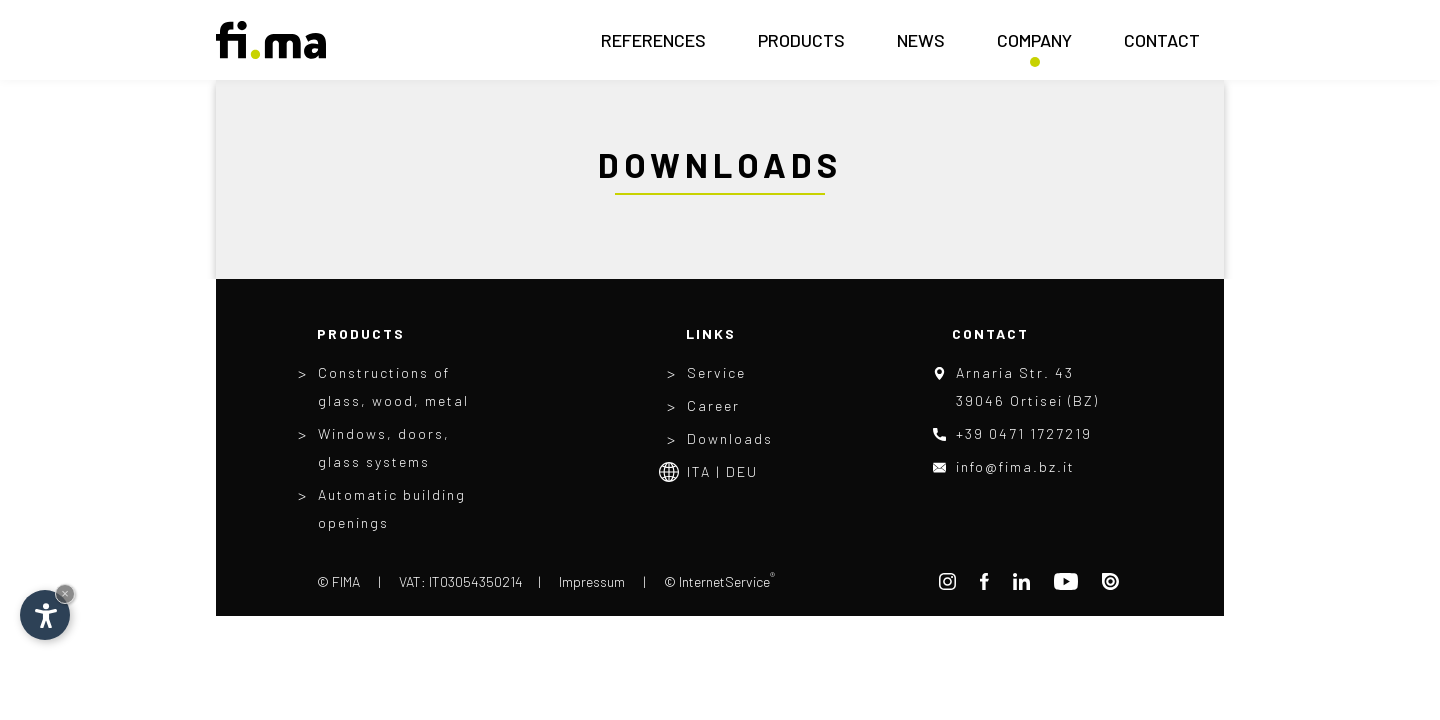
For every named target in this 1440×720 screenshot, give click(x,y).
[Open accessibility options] (45, 615)
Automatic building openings (392, 508)
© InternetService (719, 581)
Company (1034, 46)
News (921, 46)
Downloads (730, 438)
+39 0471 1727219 (1024, 433)
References (653, 46)
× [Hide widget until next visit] (65, 593)
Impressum (592, 581)
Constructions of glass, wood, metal (393, 386)
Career (713, 405)
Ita (699, 471)
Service (716, 372)
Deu (742, 471)
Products (801, 46)
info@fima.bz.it (1015, 466)
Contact (1162, 46)
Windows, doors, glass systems (384, 447)
